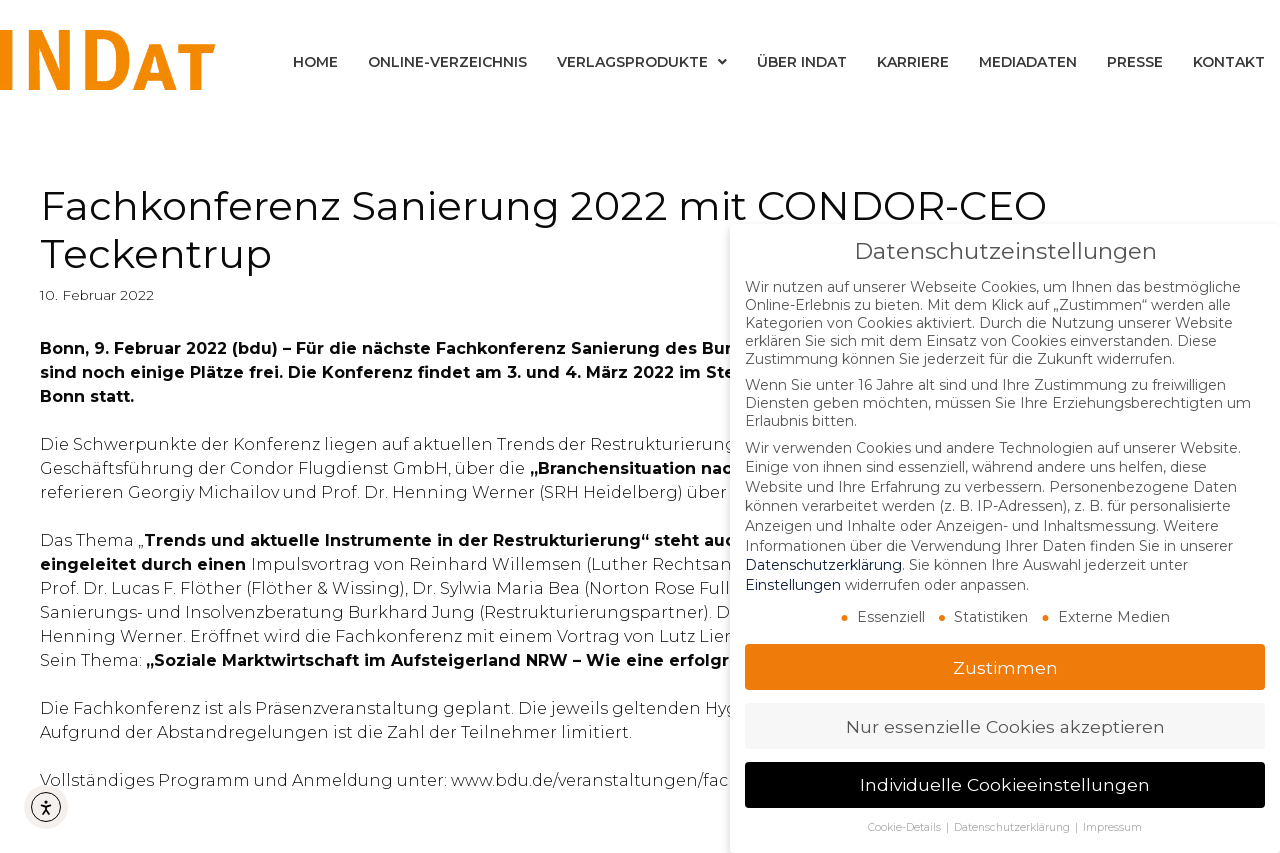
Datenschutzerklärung (823, 565)
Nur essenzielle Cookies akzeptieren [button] (1005, 726)
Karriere (913, 62)
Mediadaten (1028, 62)
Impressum (1112, 827)
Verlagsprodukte (642, 62)
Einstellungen (793, 585)
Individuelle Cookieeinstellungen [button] (1005, 784)
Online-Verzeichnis (447, 62)
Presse (1135, 62)
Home (315, 62)
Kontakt (1229, 62)
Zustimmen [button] (1005, 667)
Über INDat (802, 62)
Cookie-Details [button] (906, 827)
